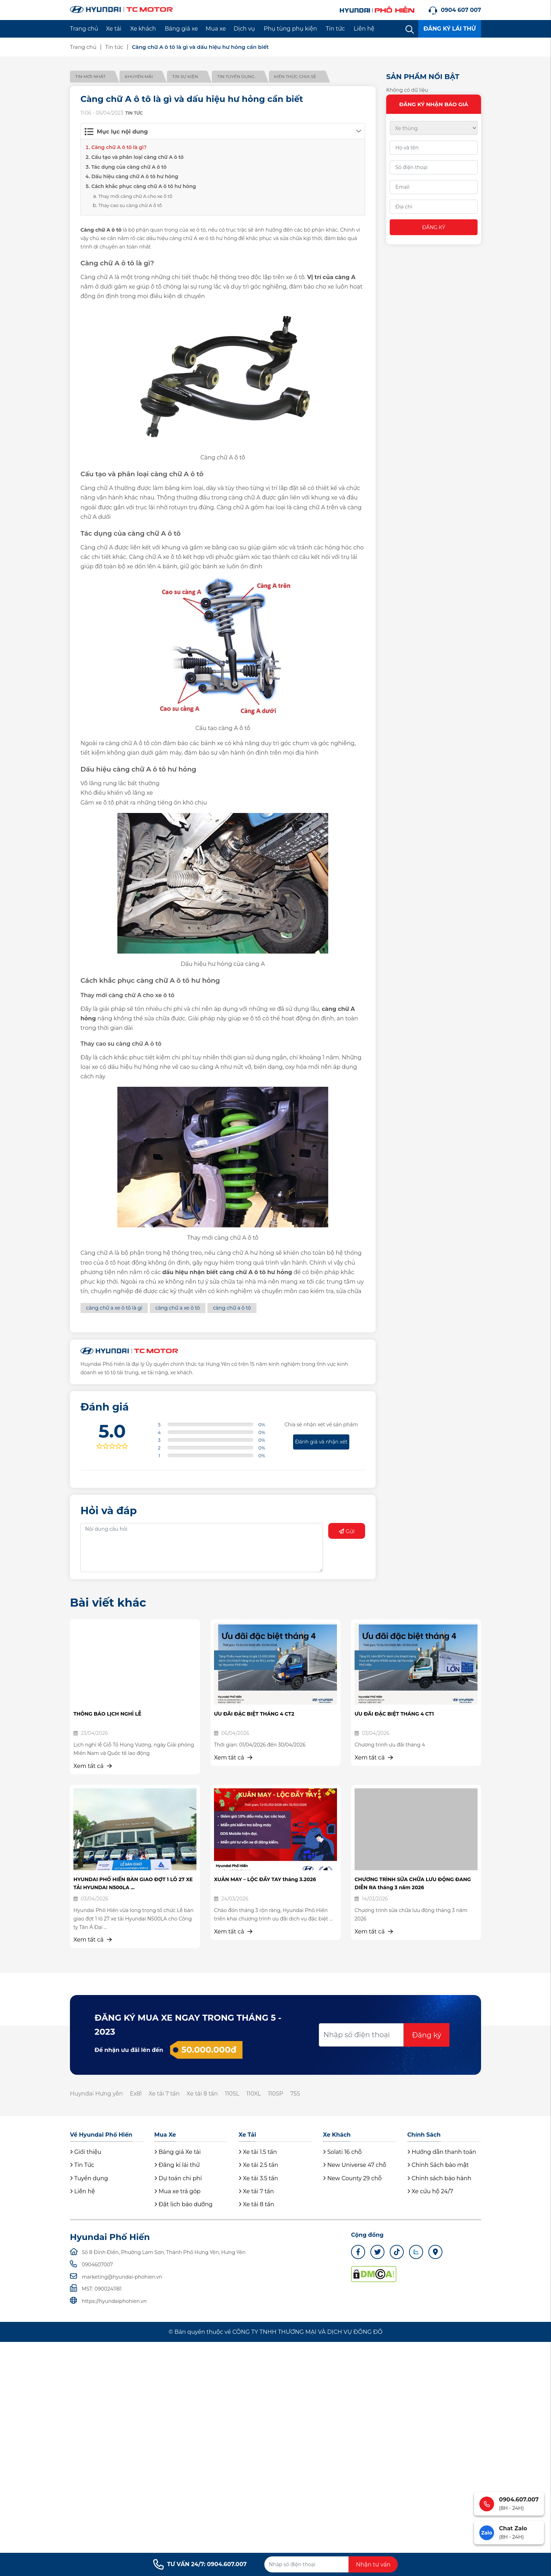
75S (295, 2093)
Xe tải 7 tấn (164, 2093)
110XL (253, 2093)
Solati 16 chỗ (342, 2152)
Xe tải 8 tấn (202, 2093)
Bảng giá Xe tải (177, 2152)
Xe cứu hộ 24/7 (430, 2191)
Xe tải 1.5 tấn (258, 2152)
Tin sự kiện (185, 76)
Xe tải (114, 28)
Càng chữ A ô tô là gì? (119, 147)
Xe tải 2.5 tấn (258, 2165)
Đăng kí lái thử (177, 2165)
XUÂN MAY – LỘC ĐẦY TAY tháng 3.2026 (265, 1879)
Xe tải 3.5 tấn (258, 2178)
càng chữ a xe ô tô (177, 1308)
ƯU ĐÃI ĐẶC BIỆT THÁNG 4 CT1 (394, 1714)
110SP (275, 2093)
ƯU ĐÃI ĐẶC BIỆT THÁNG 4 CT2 (254, 1714)
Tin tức (335, 28)
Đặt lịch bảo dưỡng (183, 2204)
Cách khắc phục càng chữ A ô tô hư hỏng (143, 186)
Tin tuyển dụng (235, 76)
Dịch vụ (244, 28)
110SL (232, 2093)
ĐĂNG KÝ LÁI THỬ (449, 28)
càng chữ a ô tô (232, 1308)
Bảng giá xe (181, 28)
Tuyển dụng (89, 2178)
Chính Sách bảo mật (438, 2165)
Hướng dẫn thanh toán (441, 2152)
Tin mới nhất (90, 76)
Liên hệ (364, 28)
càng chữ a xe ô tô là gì (114, 1308)
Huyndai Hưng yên (96, 2093)
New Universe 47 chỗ (354, 2165)
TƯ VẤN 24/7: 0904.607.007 (200, 2564)
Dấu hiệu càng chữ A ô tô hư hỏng (134, 176)
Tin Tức (82, 2165)
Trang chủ (84, 28)
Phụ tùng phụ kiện (290, 28)
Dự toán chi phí (178, 2178)
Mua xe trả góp (177, 2191)
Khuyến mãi (139, 76)
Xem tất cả (92, 1766)
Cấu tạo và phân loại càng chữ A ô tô (137, 157)
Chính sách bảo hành (439, 2178)
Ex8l (136, 2093)
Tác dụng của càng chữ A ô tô (129, 167)
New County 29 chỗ (352, 2178)
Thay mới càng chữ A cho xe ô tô (135, 196)
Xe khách (143, 28)
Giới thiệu (85, 2152)
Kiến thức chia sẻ (295, 76)
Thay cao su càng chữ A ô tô (130, 205)
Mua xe (216, 28)
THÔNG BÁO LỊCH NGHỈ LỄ (107, 1714)
